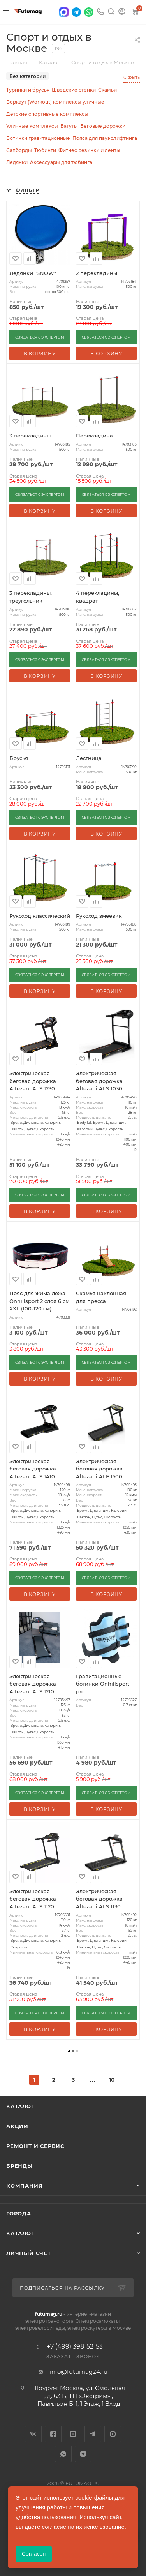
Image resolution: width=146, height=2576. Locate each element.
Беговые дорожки (102, 126)
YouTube (112, 2434)
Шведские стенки (74, 90)
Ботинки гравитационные (38, 138)
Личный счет (28, 2253)
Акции (17, 2126)
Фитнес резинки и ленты (89, 150)
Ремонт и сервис (35, 2146)
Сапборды (19, 150)
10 (112, 2079)
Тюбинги (45, 150)
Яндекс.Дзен (83, 2454)
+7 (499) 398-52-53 (75, 2346)
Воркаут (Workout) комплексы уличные (55, 102)
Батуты (69, 126)
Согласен (34, 2554)
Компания (24, 2186)
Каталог (20, 2106)
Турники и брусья (27, 90)
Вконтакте (33, 2434)
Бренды (19, 2166)
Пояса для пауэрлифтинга (104, 138)
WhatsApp (63, 2454)
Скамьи (107, 90)
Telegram (92, 2434)
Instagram (73, 2434)
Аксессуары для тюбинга (61, 162)
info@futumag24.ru (78, 2371)
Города (18, 2213)
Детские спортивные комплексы (47, 114)
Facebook (53, 2434)
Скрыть (131, 77)
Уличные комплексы (32, 126)
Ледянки (17, 162)
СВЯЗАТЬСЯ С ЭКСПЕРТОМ (39, 337)
